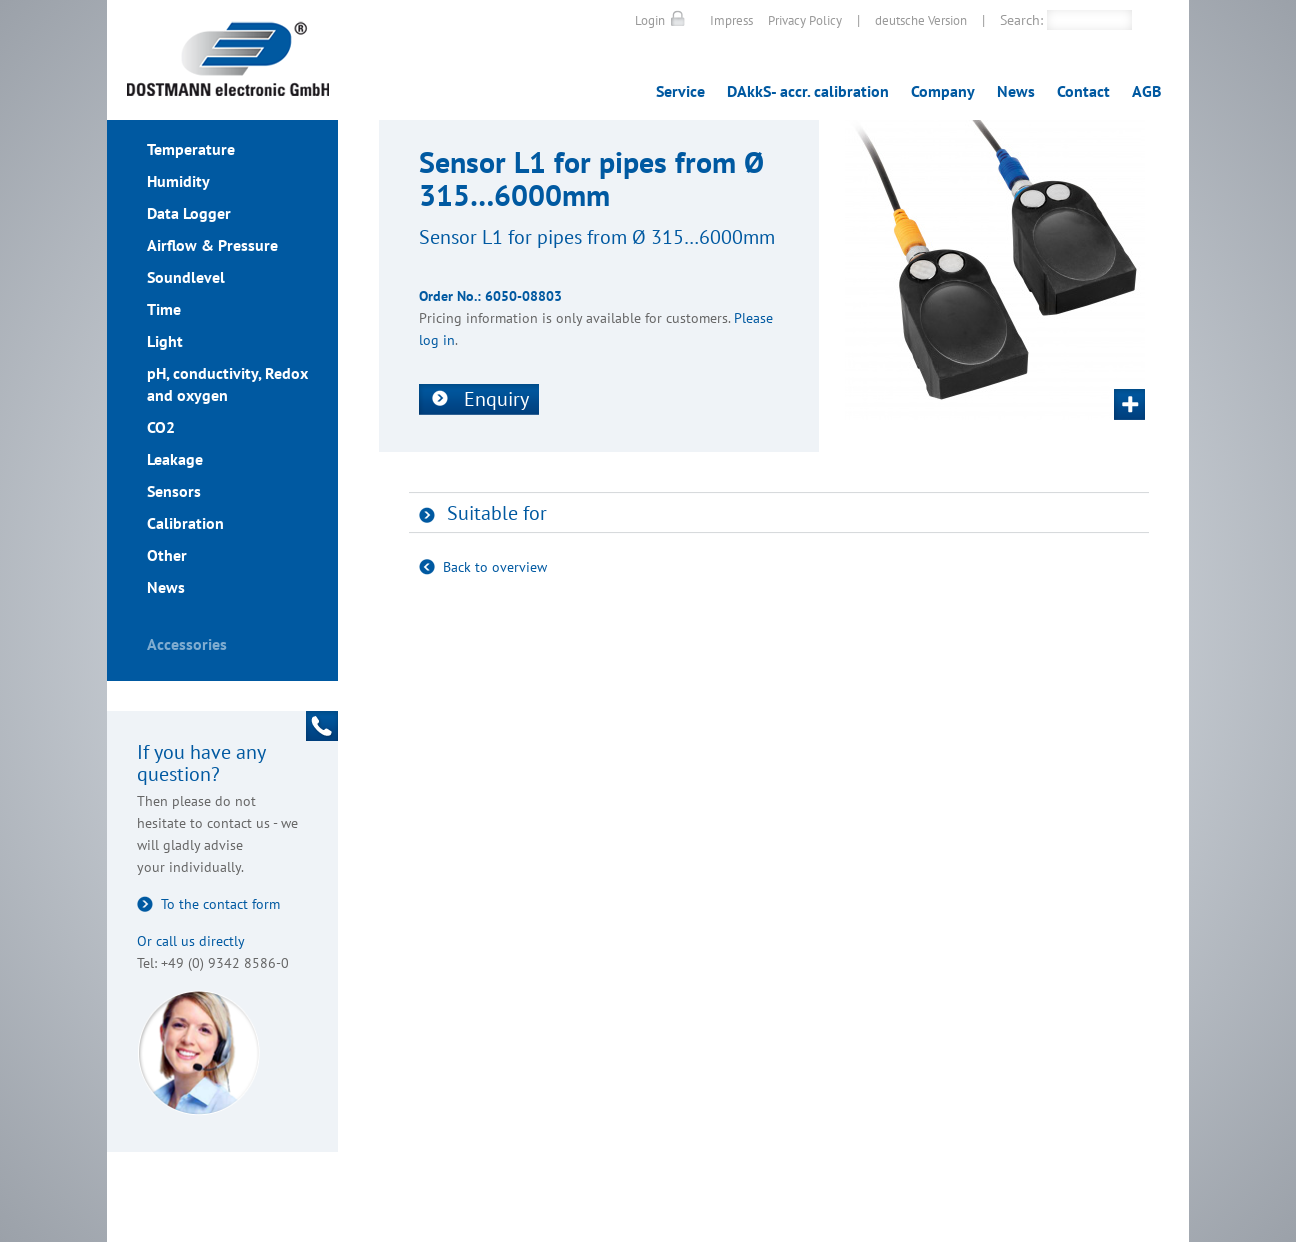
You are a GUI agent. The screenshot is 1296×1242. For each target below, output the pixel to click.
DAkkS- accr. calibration (808, 91)
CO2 (161, 427)
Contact (1083, 91)
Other (167, 555)
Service (680, 91)
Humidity (178, 181)
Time (164, 309)
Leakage (175, 459)
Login (650, 20)
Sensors (174, 491)
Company (943, 91)
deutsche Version (921, 20)
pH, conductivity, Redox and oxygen (227, 384)
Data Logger (189, 213)
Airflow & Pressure (212, 245)
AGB (1146, 91)
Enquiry (496, 399)
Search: (1021, 20)
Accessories (187, 644)
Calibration (185, 523)
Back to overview (495, 567)
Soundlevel (186, 277)
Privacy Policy (805, 20)
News (1016, 91)
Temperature (191, 149)
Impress (731, 20)
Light (165, 341)
